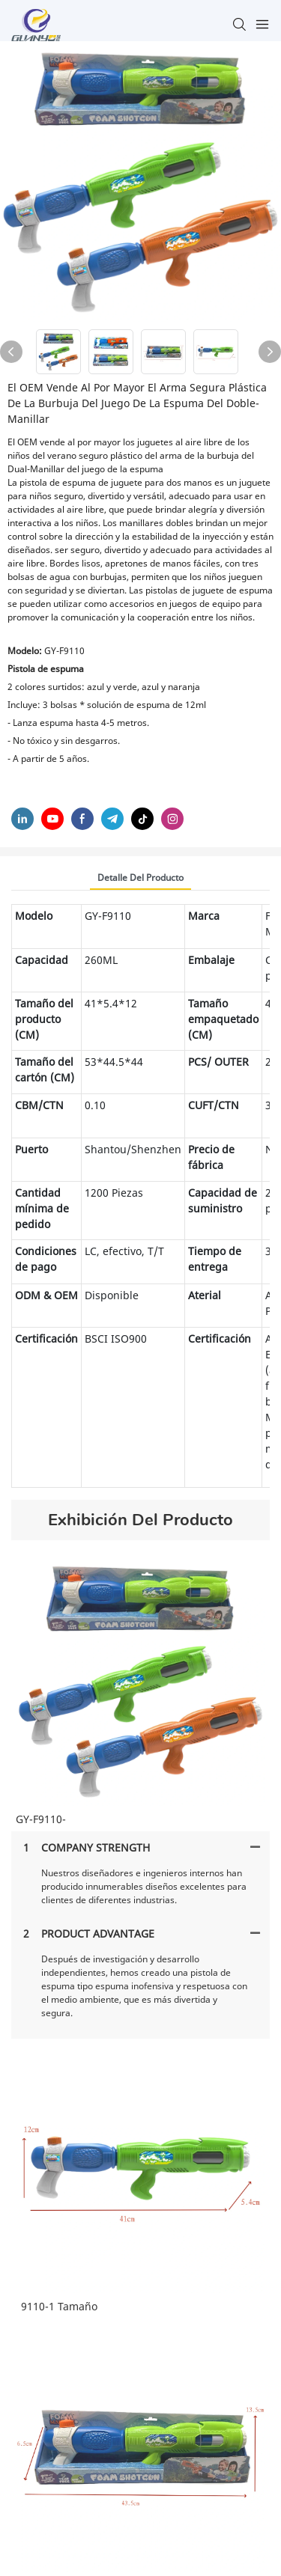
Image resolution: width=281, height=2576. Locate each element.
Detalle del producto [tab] (140, 877)
